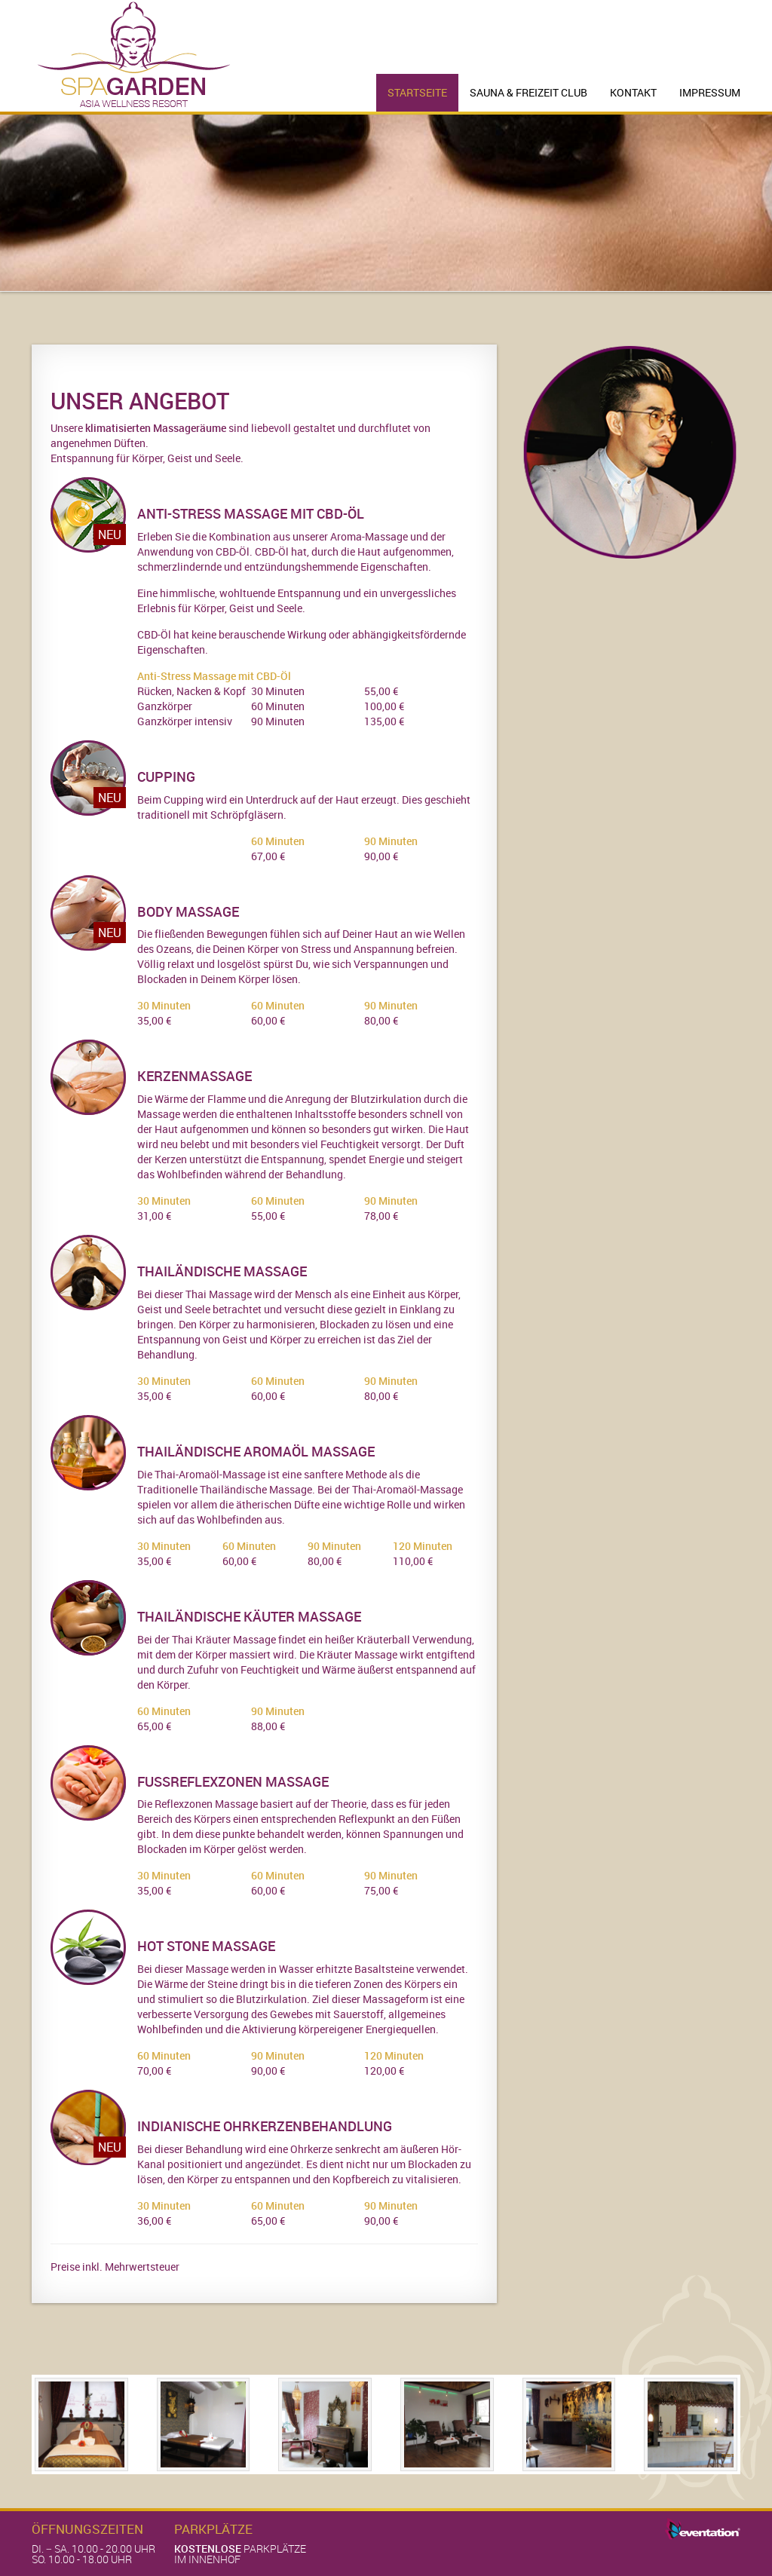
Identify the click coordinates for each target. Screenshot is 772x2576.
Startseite (417, 92)
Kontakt (633, 92)
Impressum (709, 92)
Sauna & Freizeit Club (528, 92)
